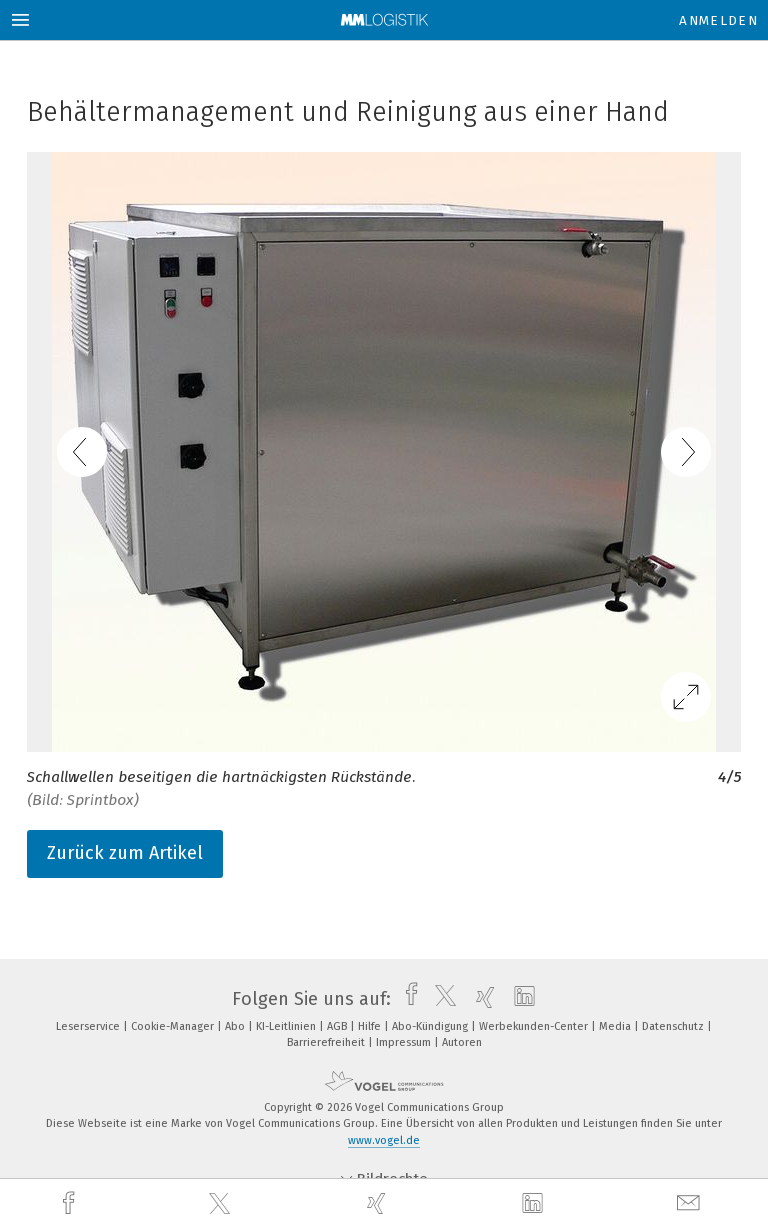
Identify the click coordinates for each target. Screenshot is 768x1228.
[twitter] (222, 1204)
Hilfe (371, 1026)
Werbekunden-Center (535, 1026)
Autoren (462, 1042)
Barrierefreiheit (327, 1042)
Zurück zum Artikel (125, 853)
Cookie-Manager (174, 1026)
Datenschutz (674, 1026)
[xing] (379, 1203)
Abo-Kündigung (431, 1026)
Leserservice (89, 1026)
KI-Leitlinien (287, 1026)
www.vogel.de (384, 1140)
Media (616, 1026)
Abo (236, 1026)
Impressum (405, 1042)
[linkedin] (535, 1204)
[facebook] (71, 1203)
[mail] (691, 1203)
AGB (338, 1026)
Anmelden (718, 20)
